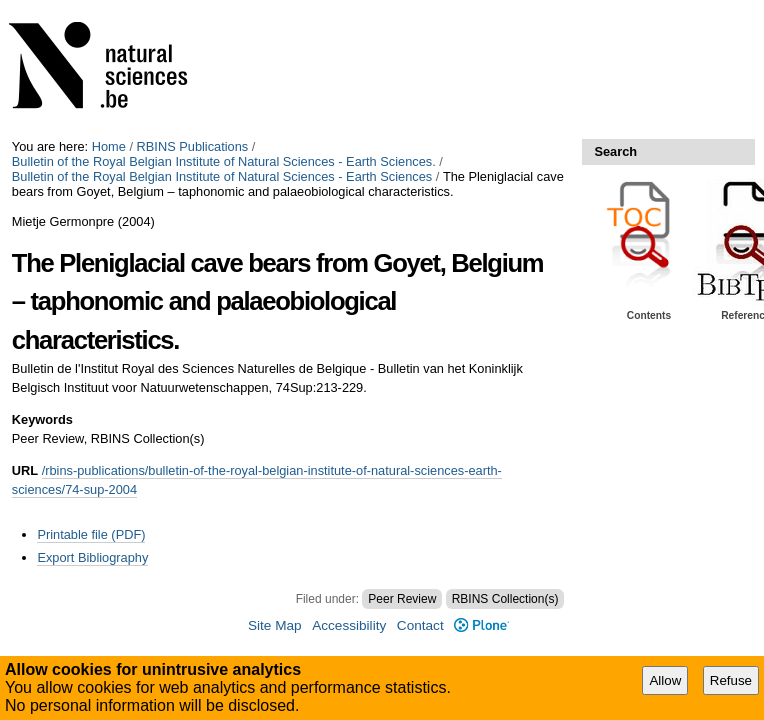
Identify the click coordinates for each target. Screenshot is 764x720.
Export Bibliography (92, 557)
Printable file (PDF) (91, 534)
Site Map (275, 625)
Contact (420, 625)
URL (25, 470)
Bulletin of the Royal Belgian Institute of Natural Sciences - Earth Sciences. (224, 161)
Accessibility (349, 625)
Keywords (42, 419)
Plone (481, 625)
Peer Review (402, 599)
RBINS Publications (193, 146)
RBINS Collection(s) (505, 599)
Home (109, 146)
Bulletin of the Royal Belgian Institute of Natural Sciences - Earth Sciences (222, 176)
